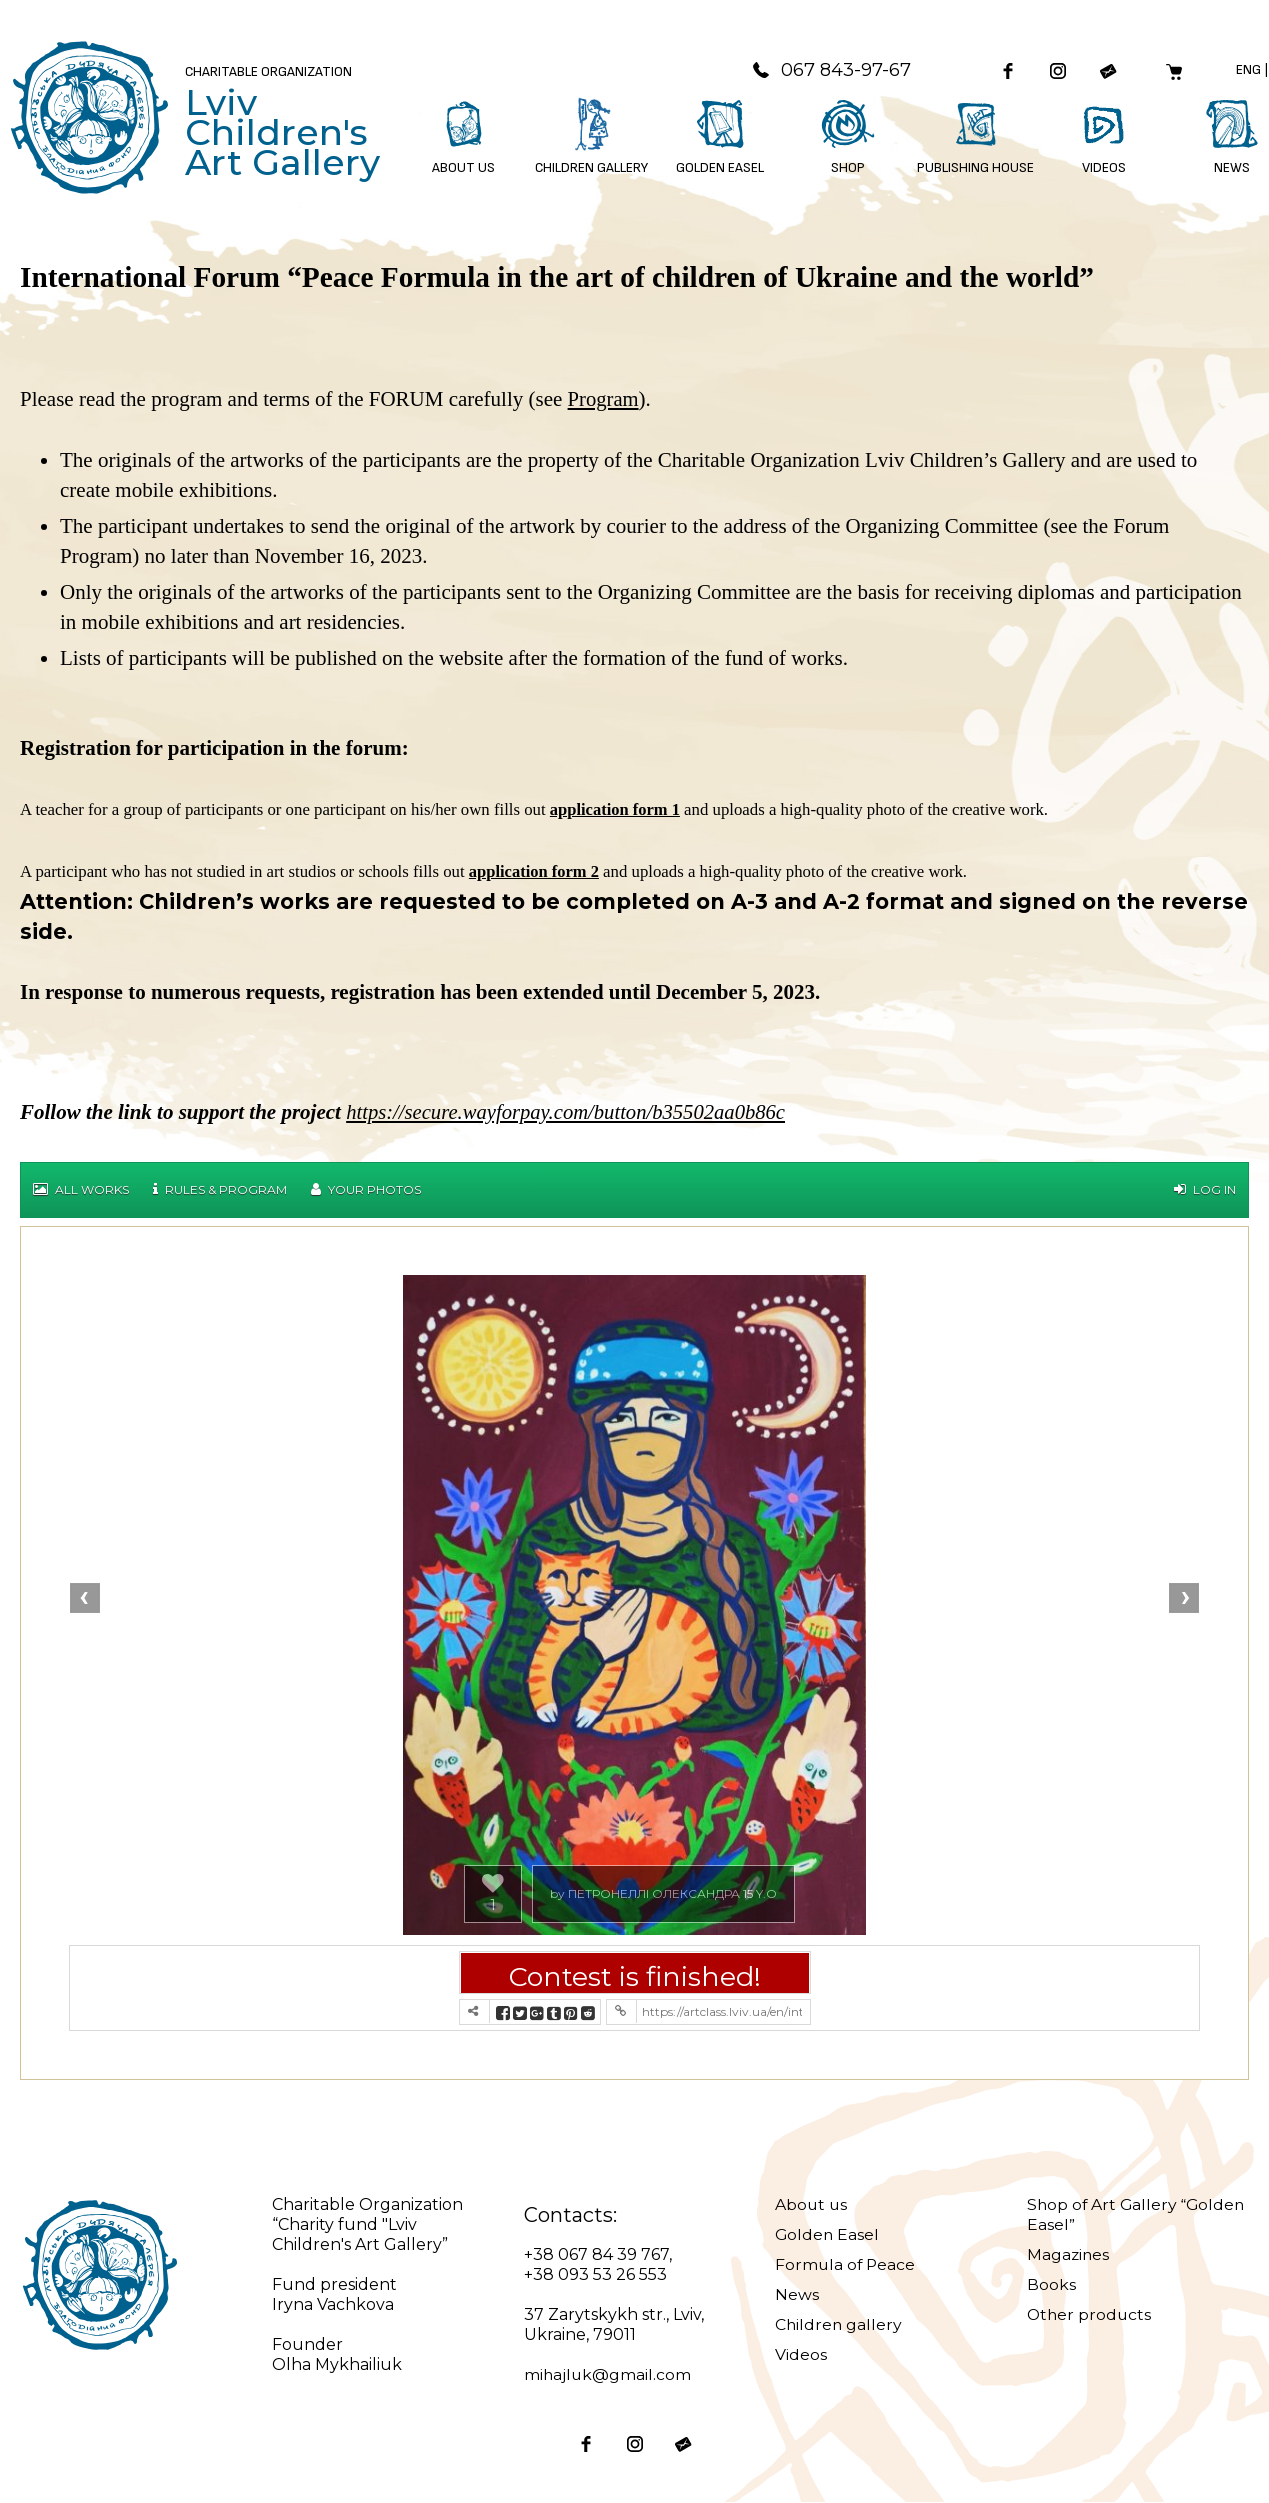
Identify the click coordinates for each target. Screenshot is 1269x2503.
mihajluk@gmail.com (608, 2375)
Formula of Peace (846, 2265)
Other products (1090, 2315)
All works (81, 1190)
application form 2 (535, 872)
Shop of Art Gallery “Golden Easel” (1103, 2215)
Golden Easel (828, 2235)
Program (604, 401)
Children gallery (839, 2325)
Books (1051, 2285)
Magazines (1069, 2255)
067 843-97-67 (825, 71)
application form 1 (616, 810)
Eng (1247, 70)
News (797, 2295)
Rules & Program (220, 1190)
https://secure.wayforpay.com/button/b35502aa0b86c (569, 1113)
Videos (801, 2355)
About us (812, 2205)
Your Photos (366, 1190)
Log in (1205, 1190)
